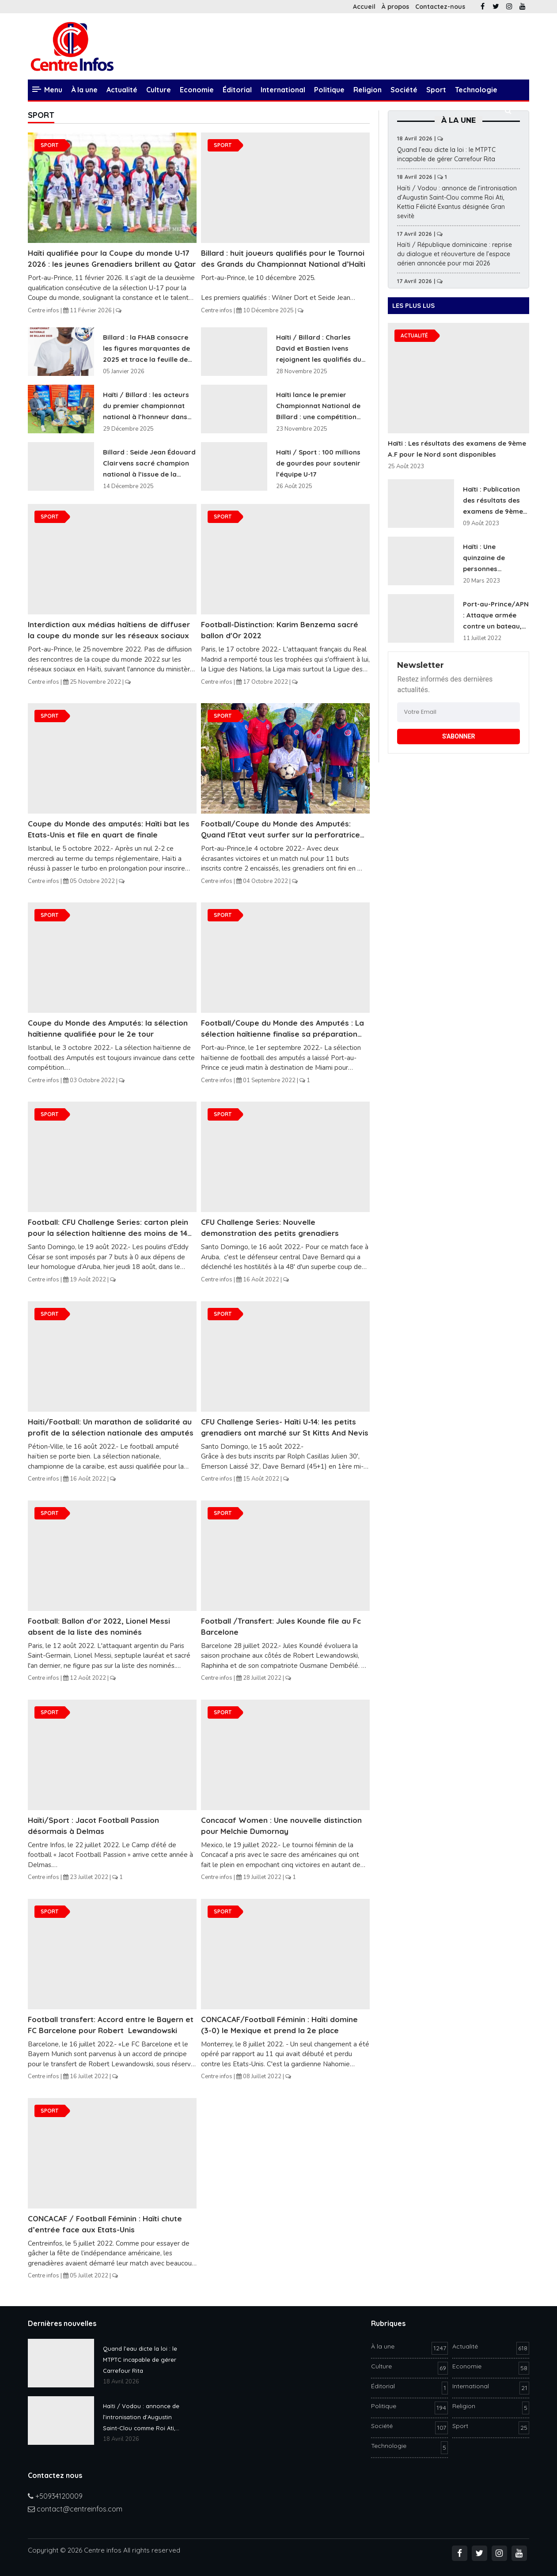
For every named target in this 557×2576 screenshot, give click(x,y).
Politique (329, 89)
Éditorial (237, 89)
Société (403, 89)
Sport (436, 89)
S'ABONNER (458, 736)
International (283, 89)
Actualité (121, 89)
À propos (395, 7)
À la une (84, 89)
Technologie (476, 89)
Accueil (364, 7)
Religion (367, 89)
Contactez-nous (440, 7)
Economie (197, 89)
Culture (158, 89)
